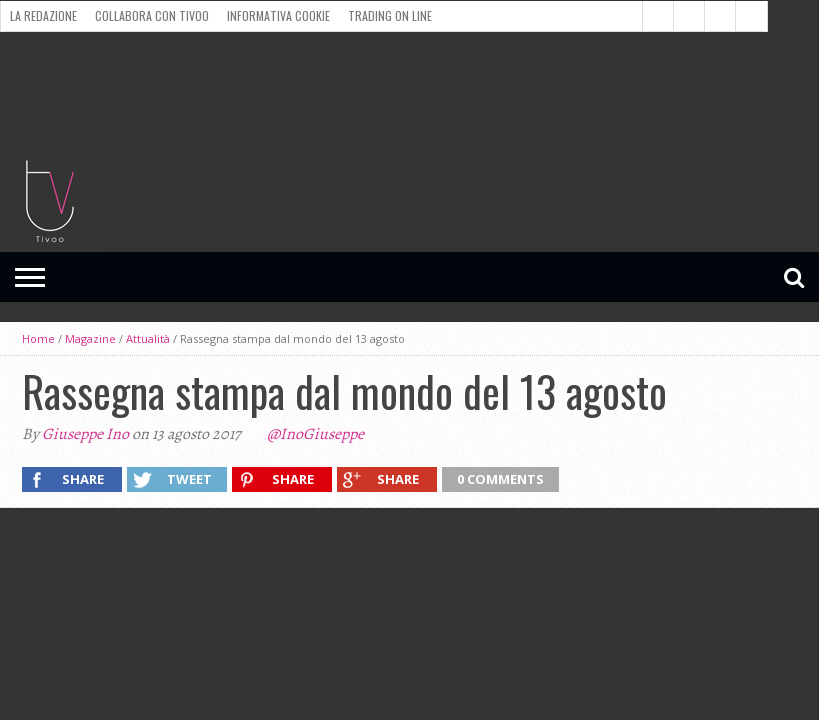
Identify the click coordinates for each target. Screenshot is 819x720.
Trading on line (390, 15)
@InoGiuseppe (315, 434)
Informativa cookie (278, 15)
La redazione (43, 15)
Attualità (148, 338)
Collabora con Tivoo (152, 15)
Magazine (90, 338)
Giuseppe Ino (85, 434)
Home (38, 338)
